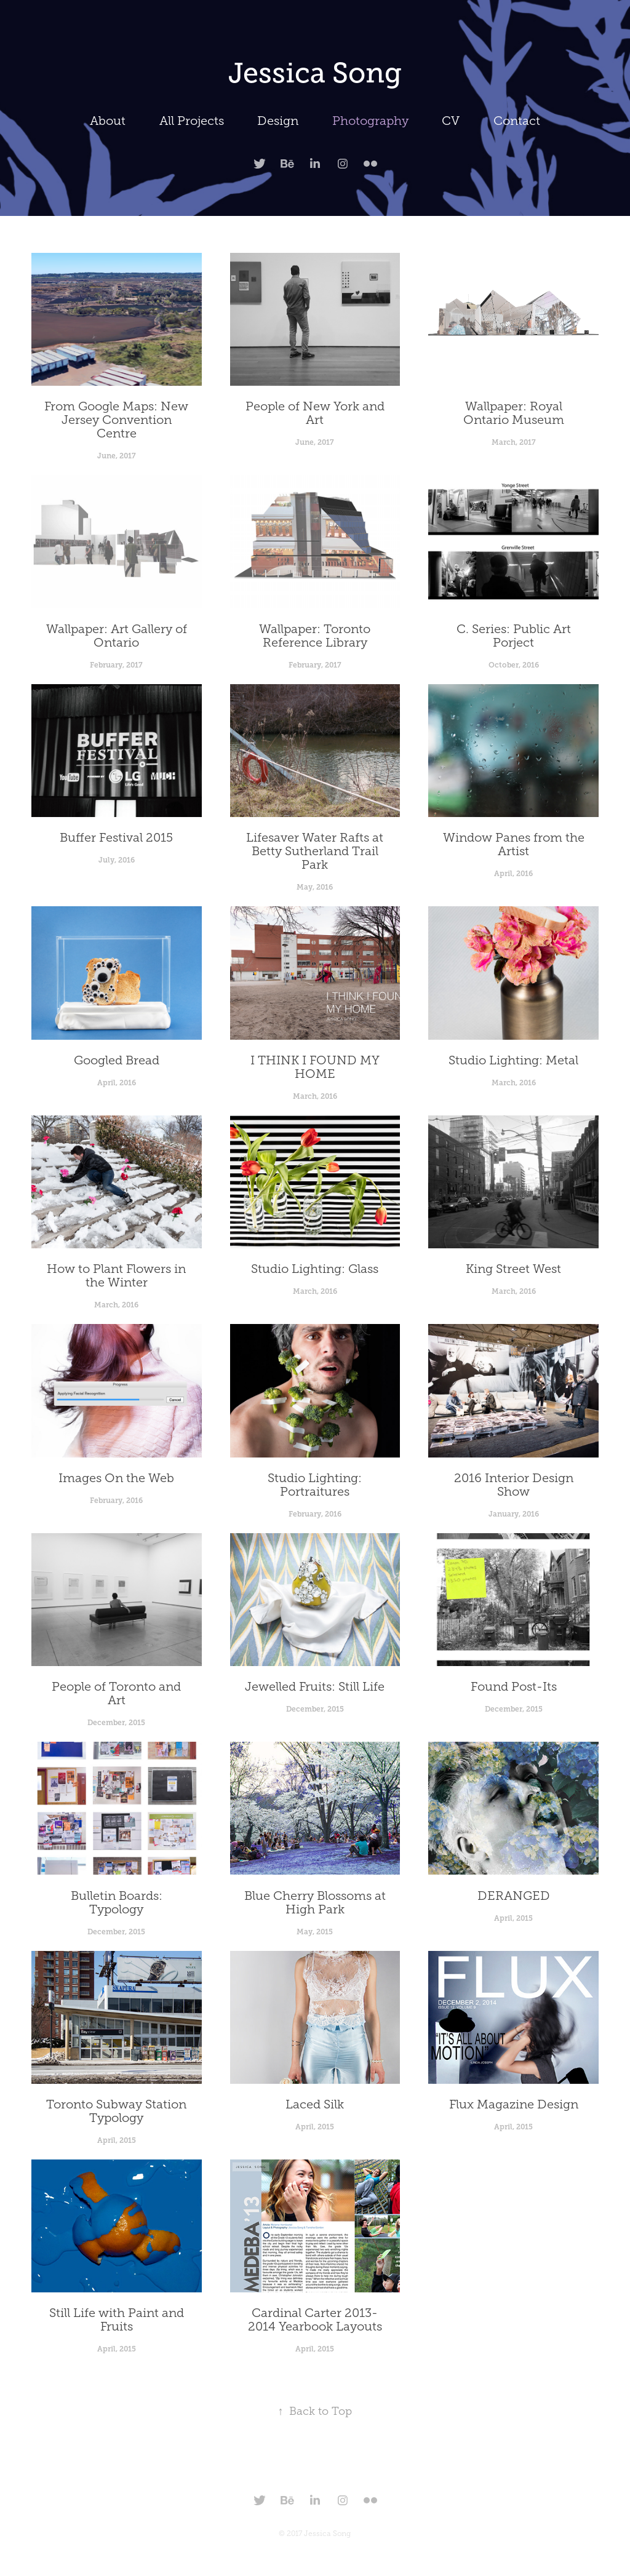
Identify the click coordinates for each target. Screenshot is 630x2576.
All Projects (191, 120)
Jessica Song (315, 73)
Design (277, 120)
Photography (370, 120)
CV (451, 120)
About (108, 120)
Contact (516, 120)
